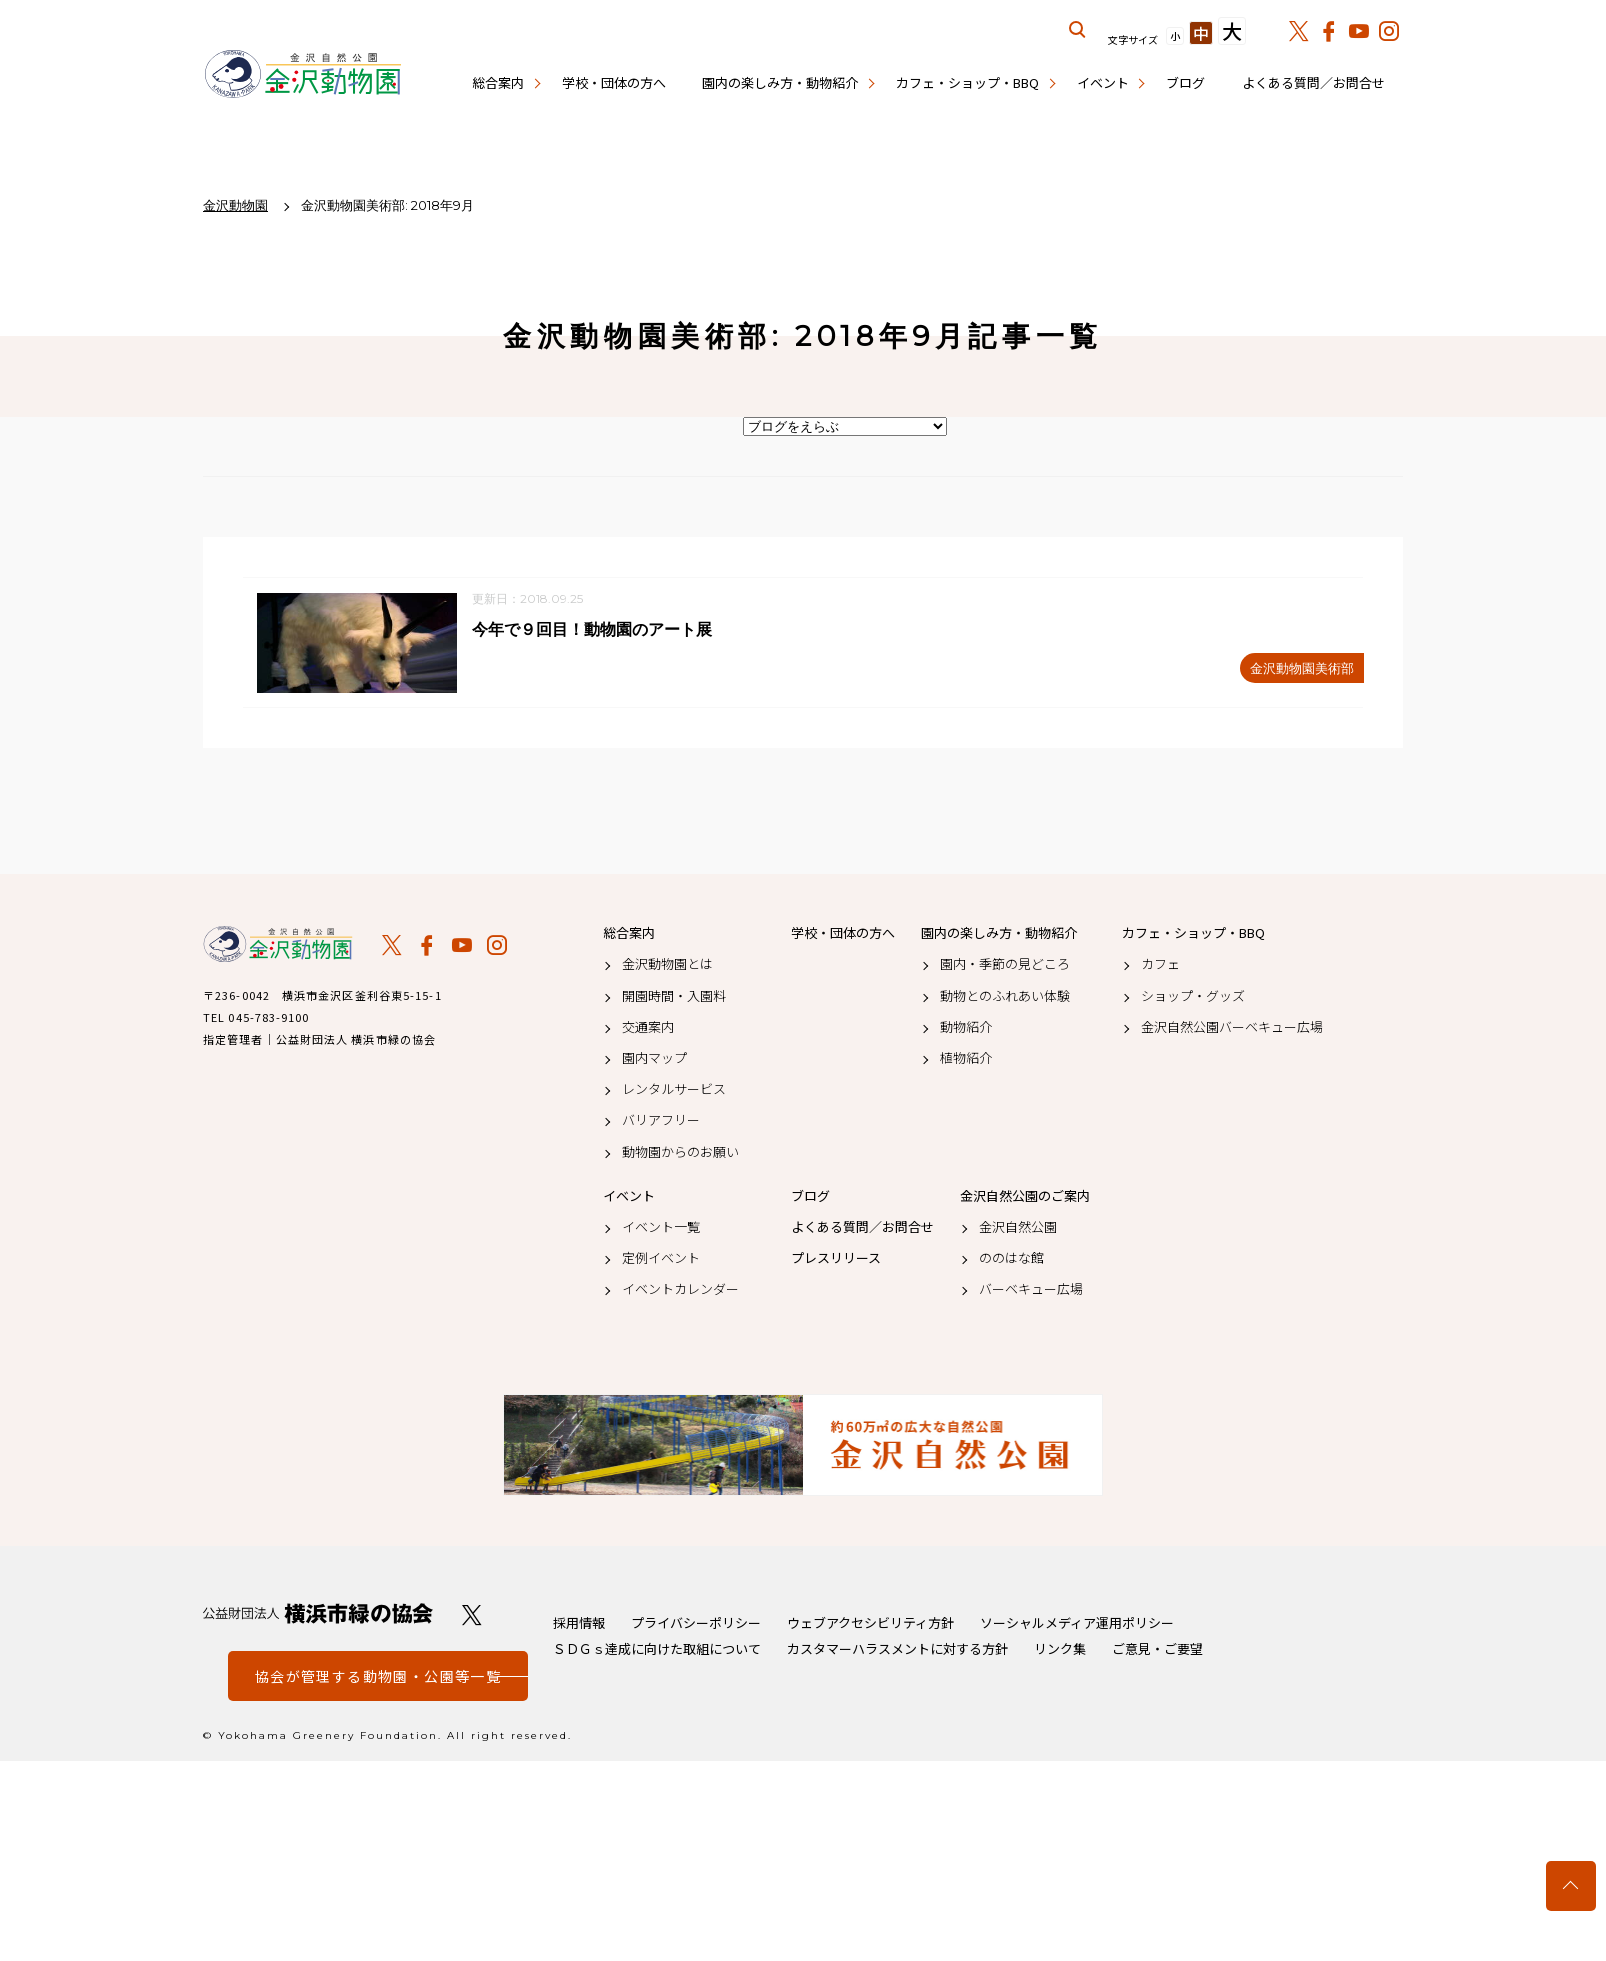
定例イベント (661, 1259)
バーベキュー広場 (1031, 1290)
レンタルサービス (674, 1090)
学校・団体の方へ (614, 82)
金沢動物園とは (667, 965)
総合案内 (498, 82)
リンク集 (1060, 1649)
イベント (1103, 82)
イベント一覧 (661, 1228)
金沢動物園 (278, 945)
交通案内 (648, 1028)
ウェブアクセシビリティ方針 (870, 1623)
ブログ (1185, 82)
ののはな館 (1011, 1259)
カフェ (1160, 965)
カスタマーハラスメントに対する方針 (897, 1649)
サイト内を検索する (1078, 30)
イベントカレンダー (680, 1290)
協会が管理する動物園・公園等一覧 (378, 1677)
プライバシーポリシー (696, 1623)
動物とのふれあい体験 (1005, 996)
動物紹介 (966, 1028)
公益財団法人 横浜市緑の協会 (318, 1614)
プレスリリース (836, 1259)
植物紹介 (966, 1059)
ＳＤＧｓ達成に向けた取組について (657, 1649)
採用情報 (579, 1623)
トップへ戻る (1571, 1886)
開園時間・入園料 (674, 996)
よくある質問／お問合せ (1313, 82)
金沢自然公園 (1018, 1228)
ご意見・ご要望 (1157, 1649)
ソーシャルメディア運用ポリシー (1077, 1623)
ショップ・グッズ (1193, 996)
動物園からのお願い (680, 1152)
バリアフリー (661, 1121)
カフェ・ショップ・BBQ (967, 82)
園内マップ (654, 1059)
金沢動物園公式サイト (303, 75)
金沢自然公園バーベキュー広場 (1232, 1028)
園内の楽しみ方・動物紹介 (780, 82)
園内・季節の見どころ (1005, 965)
